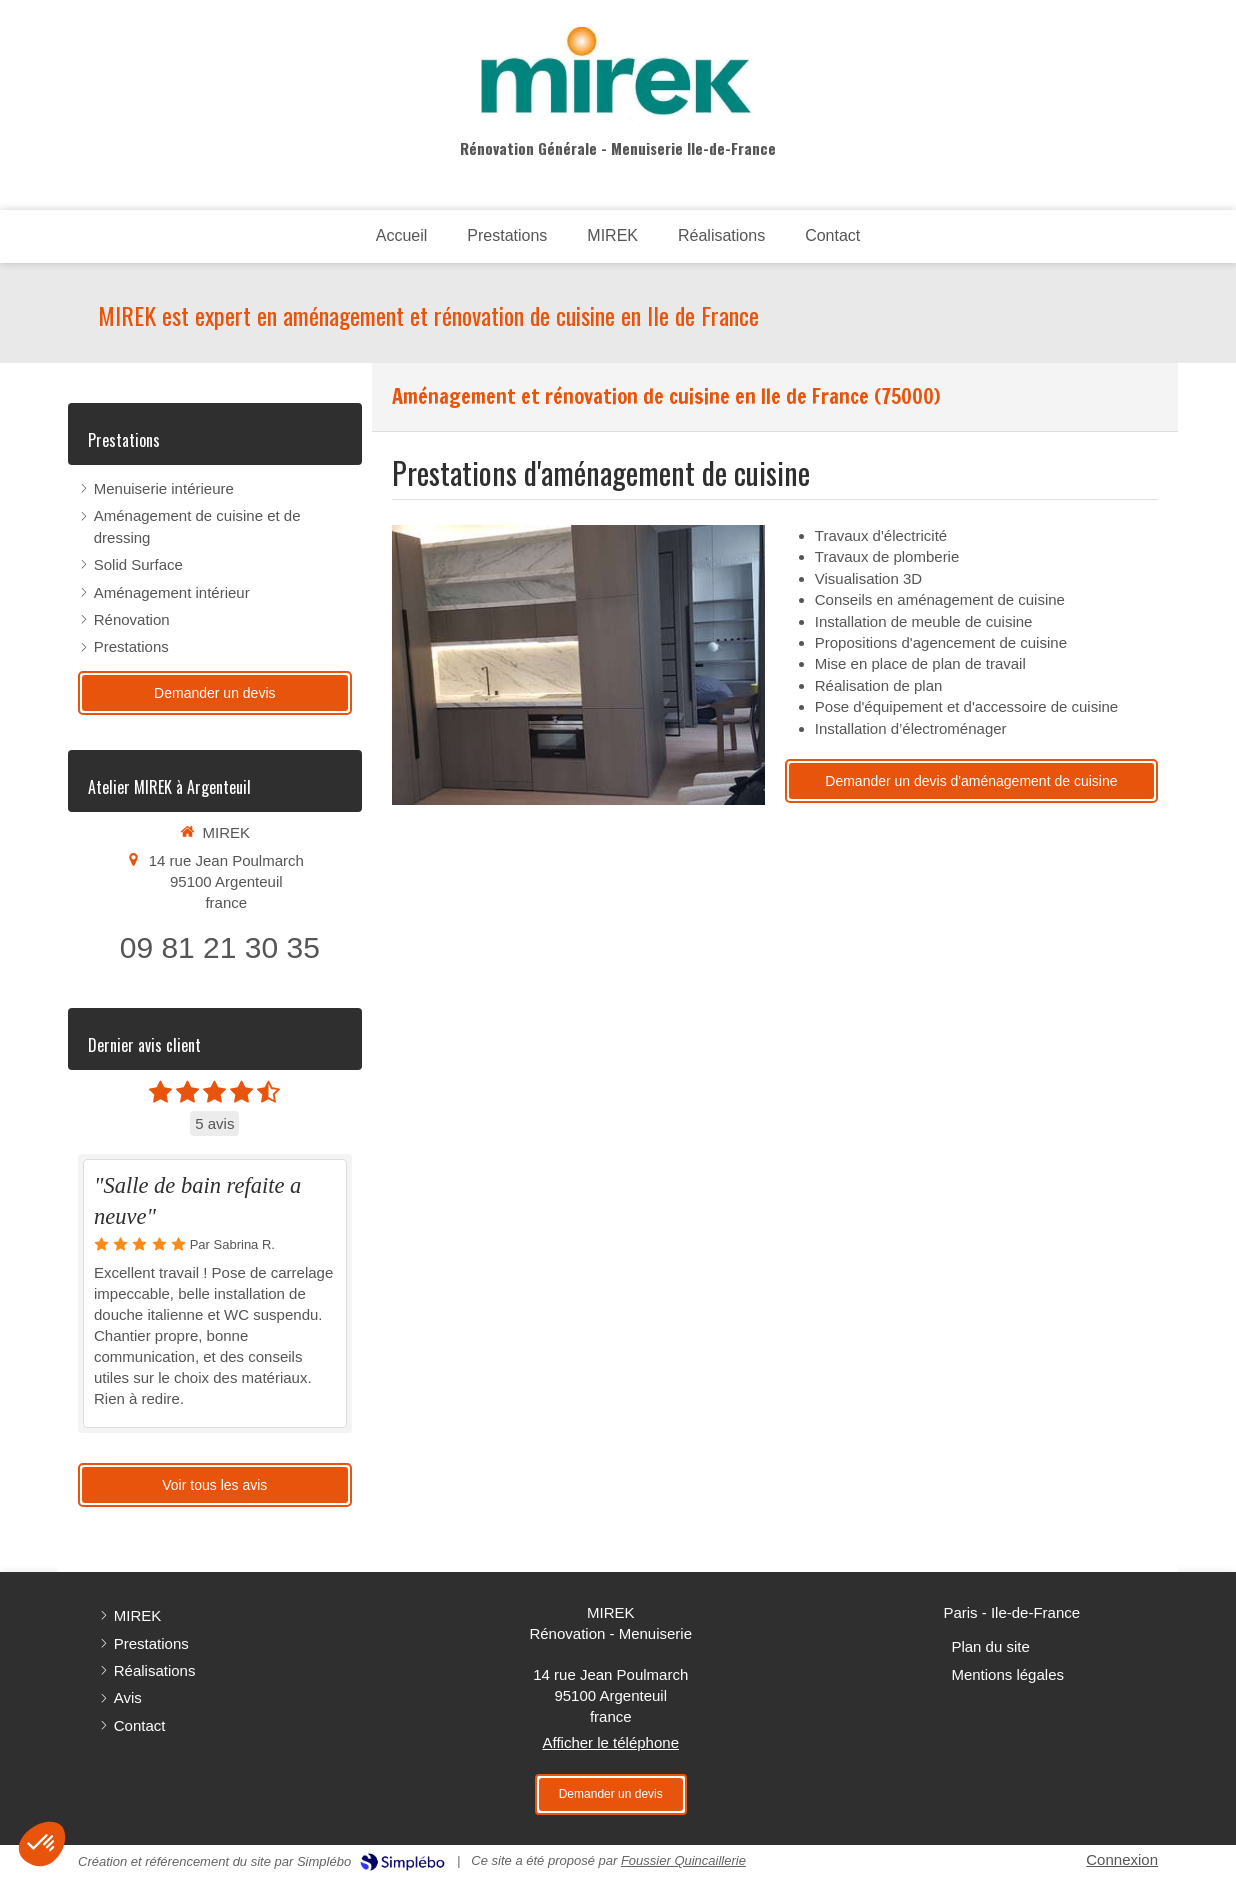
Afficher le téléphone (610, 1742)
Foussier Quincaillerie (683, 1860)
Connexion (1122, 1859)
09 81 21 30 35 (220, 947)
